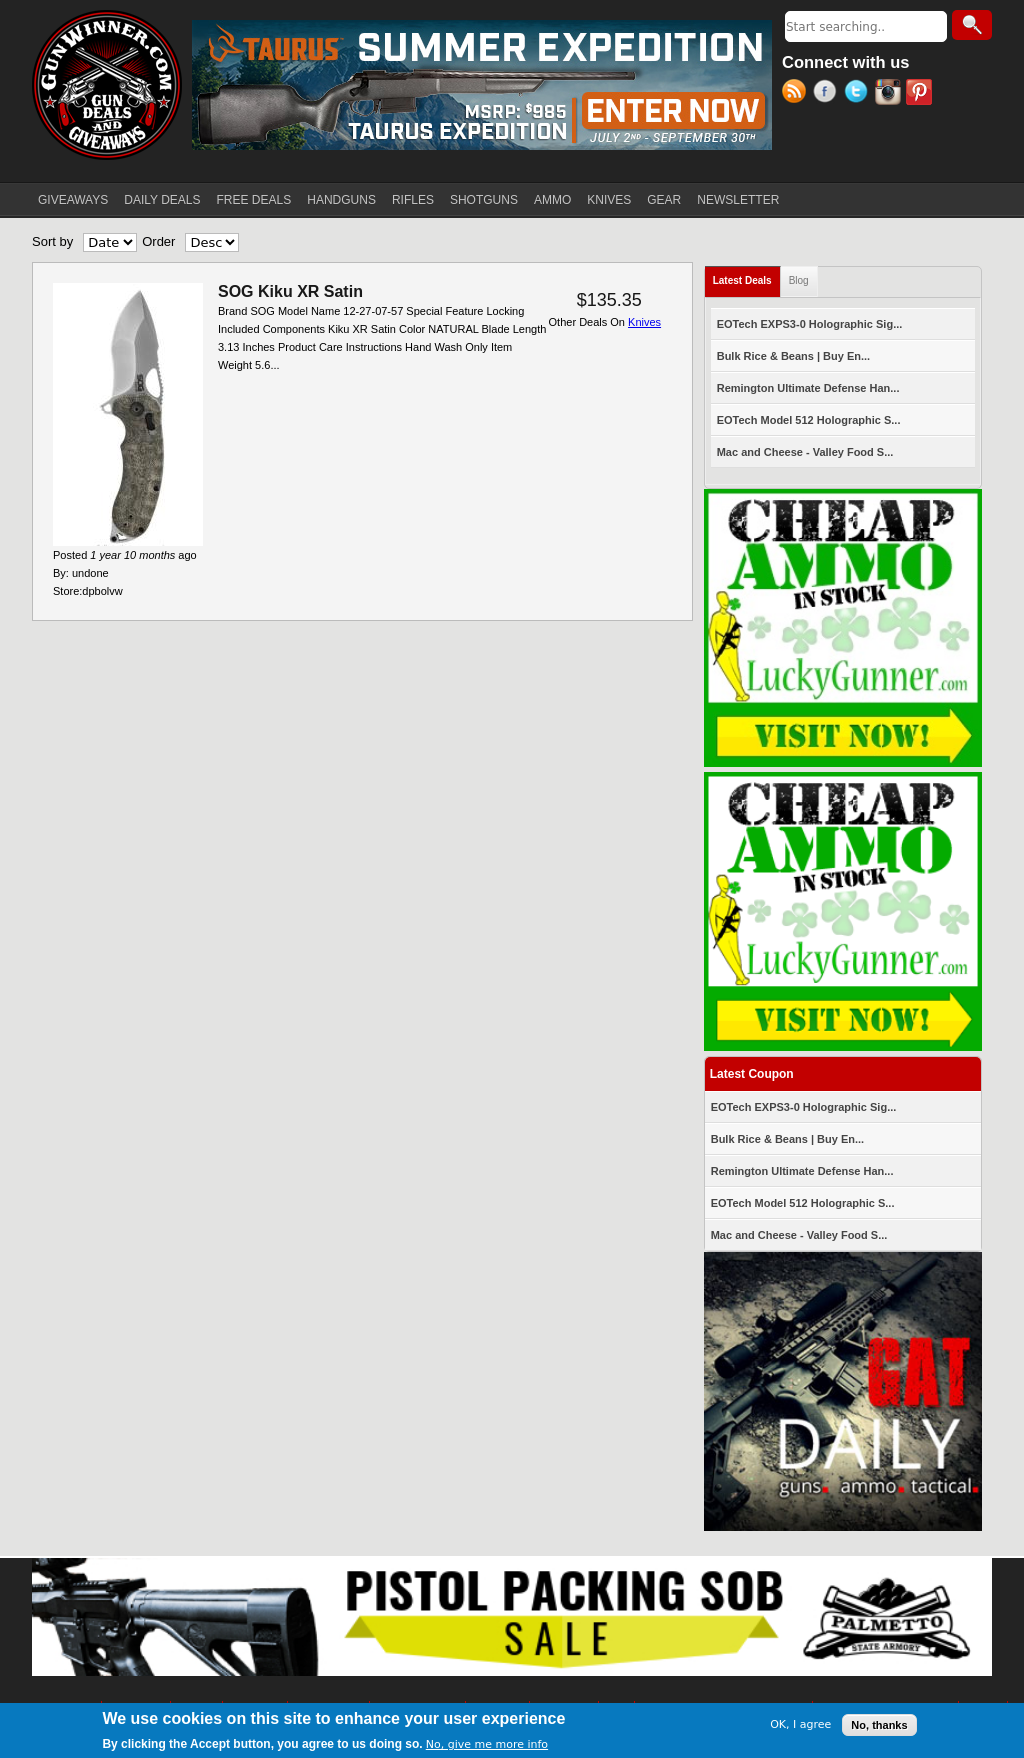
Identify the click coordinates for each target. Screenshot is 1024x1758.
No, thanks (879, 1726)
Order (158, 241)
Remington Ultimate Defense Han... (808, 388)
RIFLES (413, 200)
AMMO (552, 200)
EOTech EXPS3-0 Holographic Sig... (810, 324)
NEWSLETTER (738, 200)
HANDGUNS (341, 200)
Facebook (828, 94)
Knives (644, 322)
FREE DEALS (254, 200)
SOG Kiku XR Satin (290, 291)
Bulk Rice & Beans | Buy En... (793, 356)
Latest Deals (747, 276)
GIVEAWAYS (73, 200)
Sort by (52, 241)
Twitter (859, 94)
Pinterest (921, 94)
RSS (797, 94)
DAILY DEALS (162, 200)
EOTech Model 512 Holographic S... (809, 420)
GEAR (664, 200)
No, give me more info (487, 1746)
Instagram (890, 94)
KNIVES (609, 200)
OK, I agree (800, 1726)
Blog (799, 280)
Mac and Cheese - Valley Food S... (805, 452)
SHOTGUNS (484, 200)
